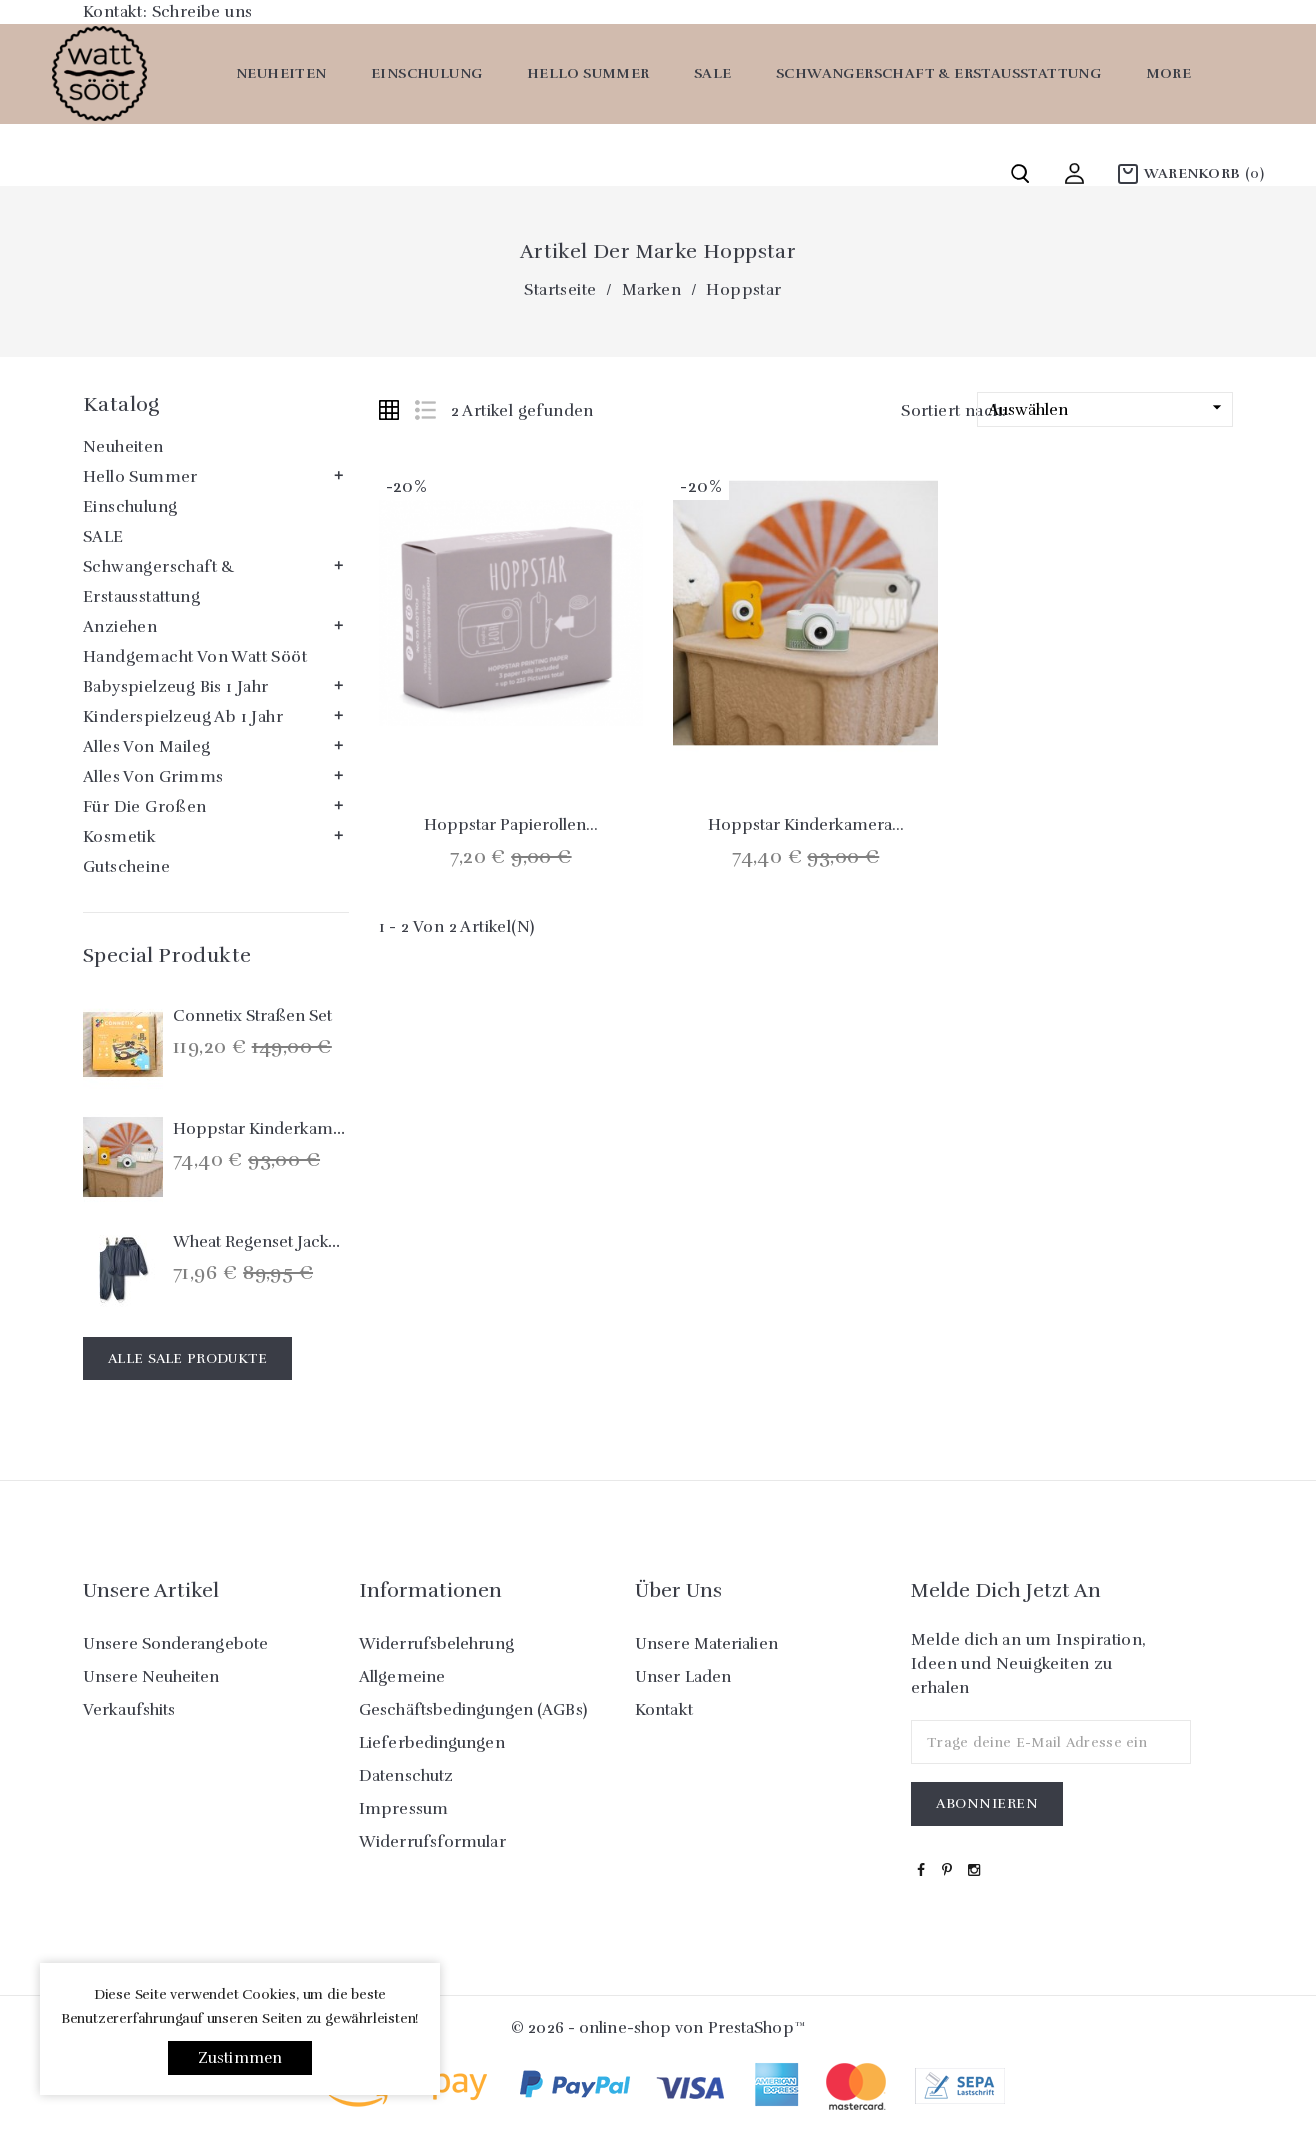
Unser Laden (683, 1677)
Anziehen (120, 627)
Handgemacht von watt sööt (195, 657)
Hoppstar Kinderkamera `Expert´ (298, 1129)
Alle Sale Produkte (187, 1358)
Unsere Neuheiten (151, 1677)
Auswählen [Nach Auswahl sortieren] (1107, 408)
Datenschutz (406, 1776)
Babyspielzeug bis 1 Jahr (176, 687)
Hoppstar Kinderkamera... (806, 825)
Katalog (121, 404)
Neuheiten (281, 73)
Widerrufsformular (432, 1842)
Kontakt (664, 1710)
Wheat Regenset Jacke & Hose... (291, 1242)
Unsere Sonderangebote (175, 1644)
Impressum (403, 1809)
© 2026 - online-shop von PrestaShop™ (658, 2028)
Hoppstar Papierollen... (511, 825)
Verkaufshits (129, 1710)
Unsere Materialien (706, 1644)
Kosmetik (119, 837)
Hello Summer (588, 73)
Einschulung (426, 73)
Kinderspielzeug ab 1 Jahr (183, 717)
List (425, 410)
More (1169, 73)
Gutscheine (126, 867)
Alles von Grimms (153, 777)
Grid (389, 410)
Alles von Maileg (146, 747)
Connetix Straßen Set (252, 1016)
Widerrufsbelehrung (436, 1644)
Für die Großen (145, 807)
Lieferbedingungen (432, 1743)
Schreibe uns (202, 12)
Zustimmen (240, 2058)
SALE (713, 73)
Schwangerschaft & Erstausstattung (938, 73)
